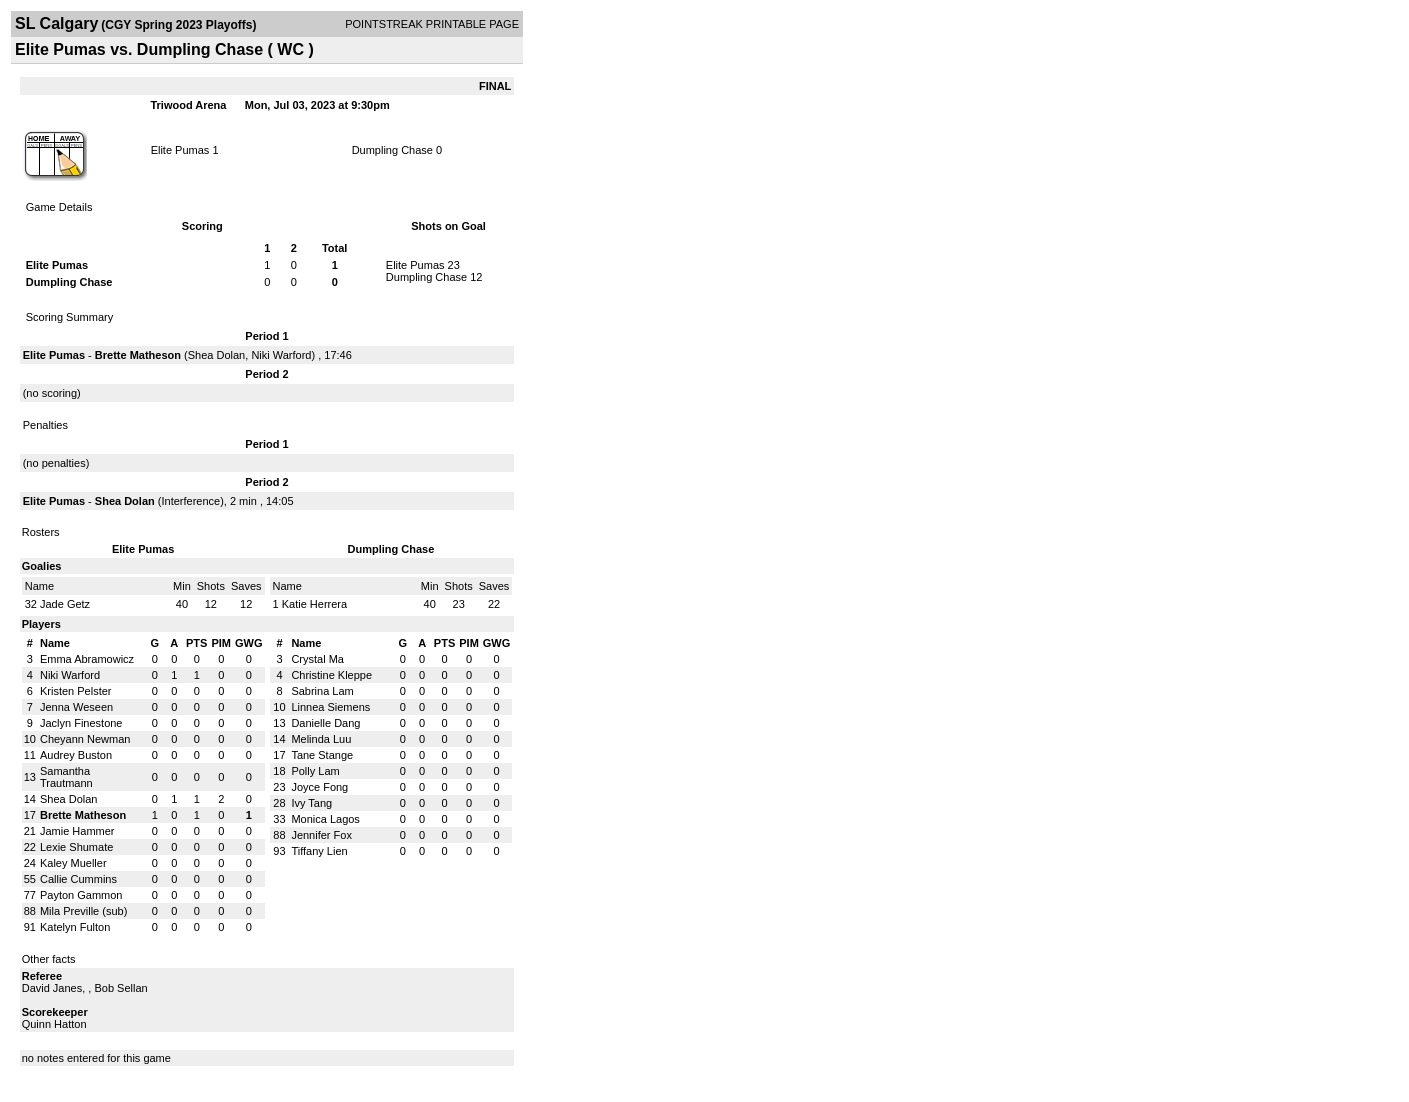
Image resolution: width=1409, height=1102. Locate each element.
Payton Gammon (81, 895)
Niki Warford (281, 355)
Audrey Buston (76, 755)
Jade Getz (65, 604)
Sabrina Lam (322, 691)
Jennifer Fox (321, 835)
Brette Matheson (138, 355)
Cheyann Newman (85, 739)
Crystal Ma (317, 659)
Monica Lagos (325, 819)
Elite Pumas (180, 150)
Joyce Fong (319, 787)
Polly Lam (315, 771)
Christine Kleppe (331, 675)
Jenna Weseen (76, 707)
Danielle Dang (325, 723)
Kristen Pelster (76, 691)
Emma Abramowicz (87, 659)
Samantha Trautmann (66, 777)
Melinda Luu (321, 739)
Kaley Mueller (73, 863)
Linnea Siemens (330, 707)
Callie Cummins (78, 879)
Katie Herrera (314, 604)
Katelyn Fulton (75, 927)
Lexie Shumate (76, 847)
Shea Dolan (217, 355)
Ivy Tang (311, 803)
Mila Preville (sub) (83, 911)
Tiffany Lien (319, 851)
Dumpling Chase (392, 150)
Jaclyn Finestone (81, 723)
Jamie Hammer (77, 831)
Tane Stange (322, 755)
